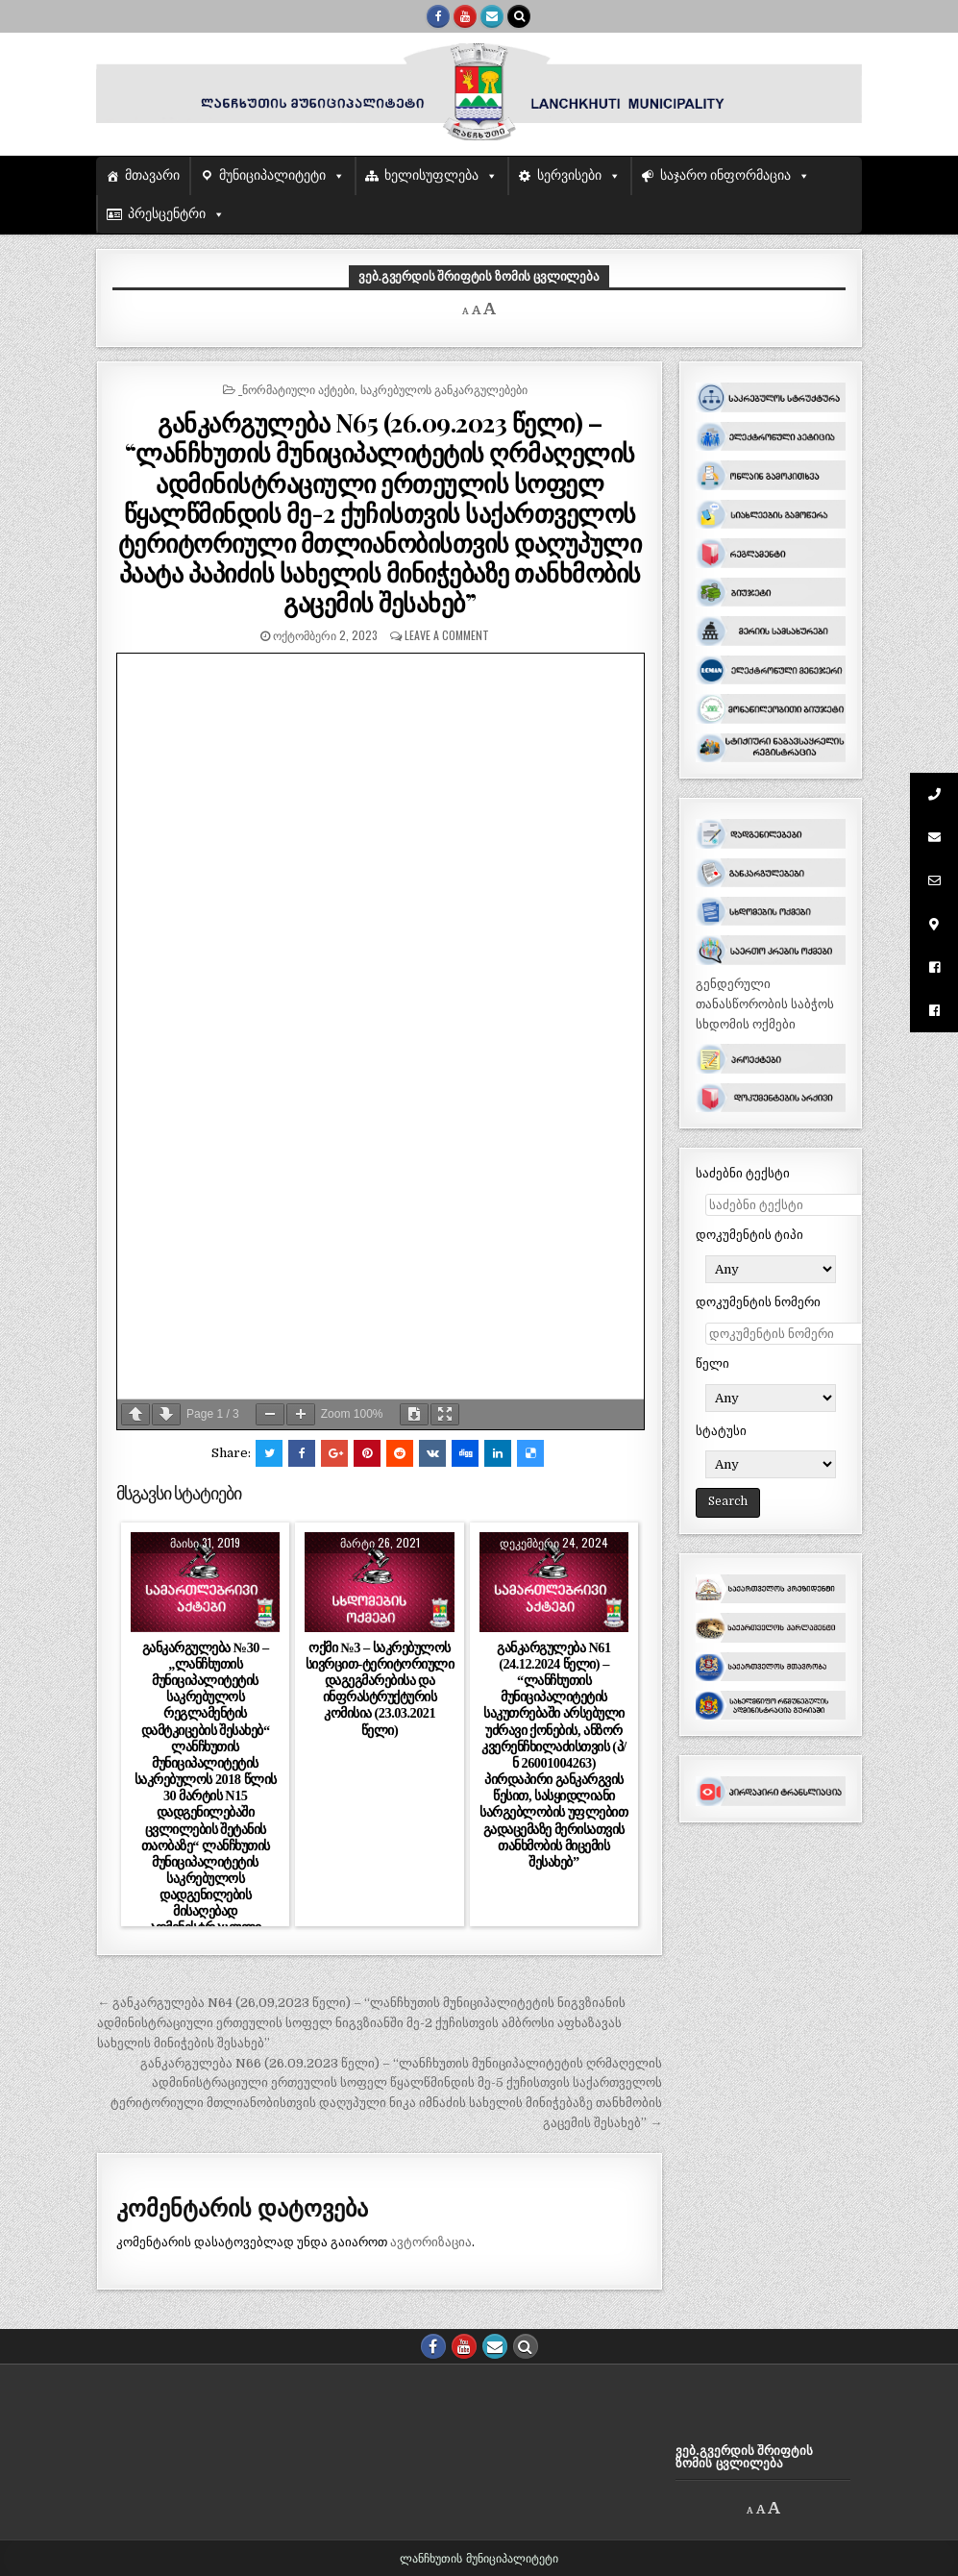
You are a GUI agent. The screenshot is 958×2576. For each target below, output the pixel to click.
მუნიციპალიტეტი (272, 175)
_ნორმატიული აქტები (296, 389)
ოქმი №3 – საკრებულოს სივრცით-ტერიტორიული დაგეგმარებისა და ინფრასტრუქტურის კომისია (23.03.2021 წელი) (380, 1689)
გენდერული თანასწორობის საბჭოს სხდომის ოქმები (765, 1004)
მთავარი (152, 175)
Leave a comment (447, 635)
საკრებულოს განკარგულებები (444, 389)
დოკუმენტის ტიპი (749, 1234)
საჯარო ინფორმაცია (726, 175)
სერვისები (569, 175)
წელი (712, 1363)
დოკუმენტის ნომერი (758, 1302)
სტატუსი (721, 1431)
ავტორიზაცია (431, 2242)
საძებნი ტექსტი (743, 1173)
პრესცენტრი (167, 214)
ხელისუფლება (431, 175)
